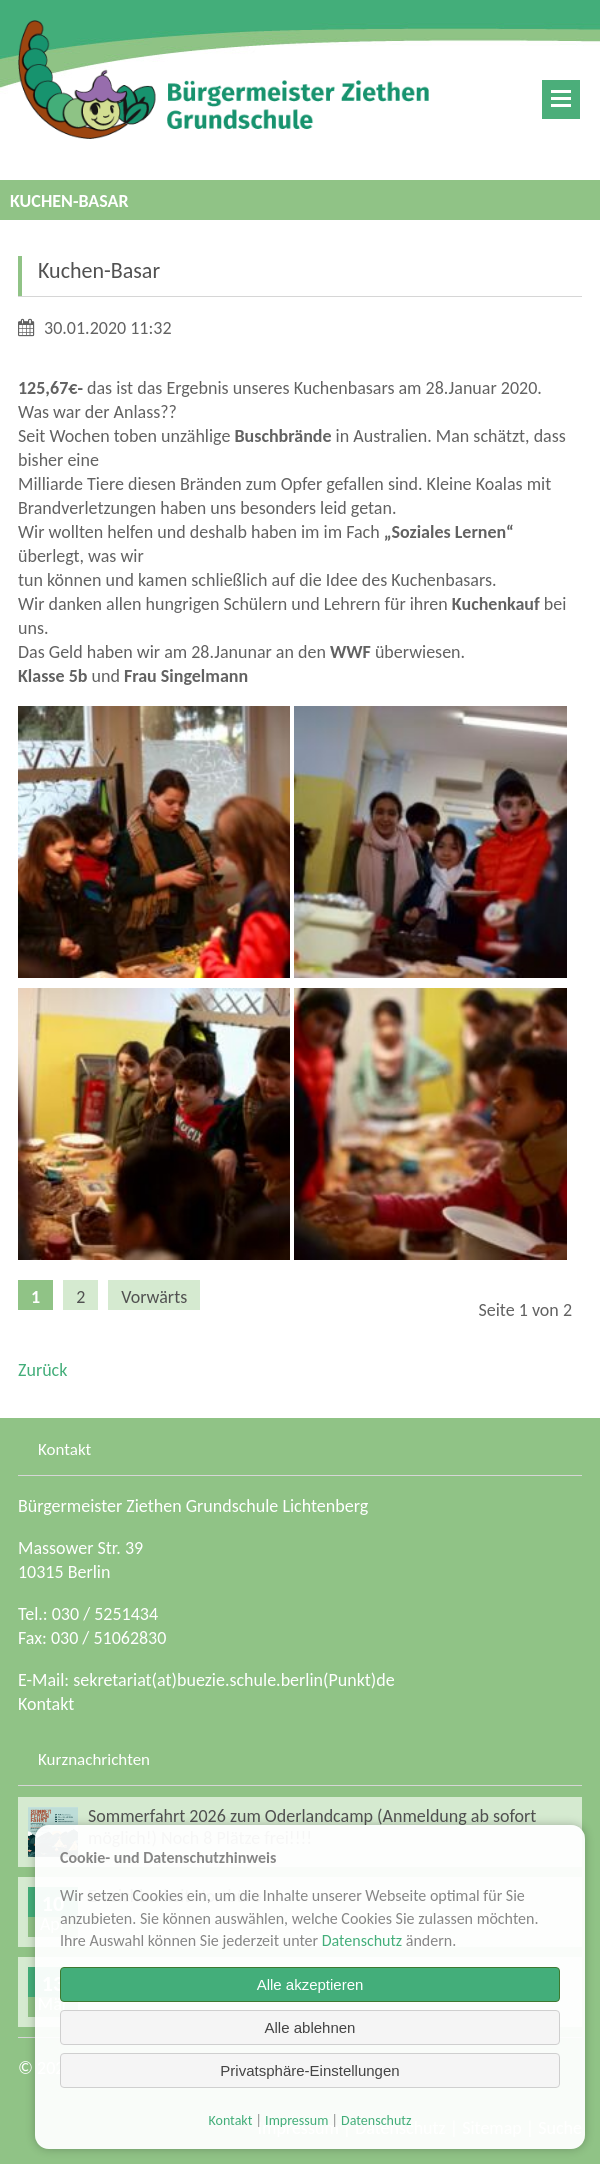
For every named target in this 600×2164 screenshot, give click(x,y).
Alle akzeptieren (310, 1984)
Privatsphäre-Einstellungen (309, 2070)
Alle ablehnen (310, 2027)
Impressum (296, 2120)
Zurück (42, 1370)
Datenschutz (362, 1940)
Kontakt (46, 1704)
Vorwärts (154, 1297)
